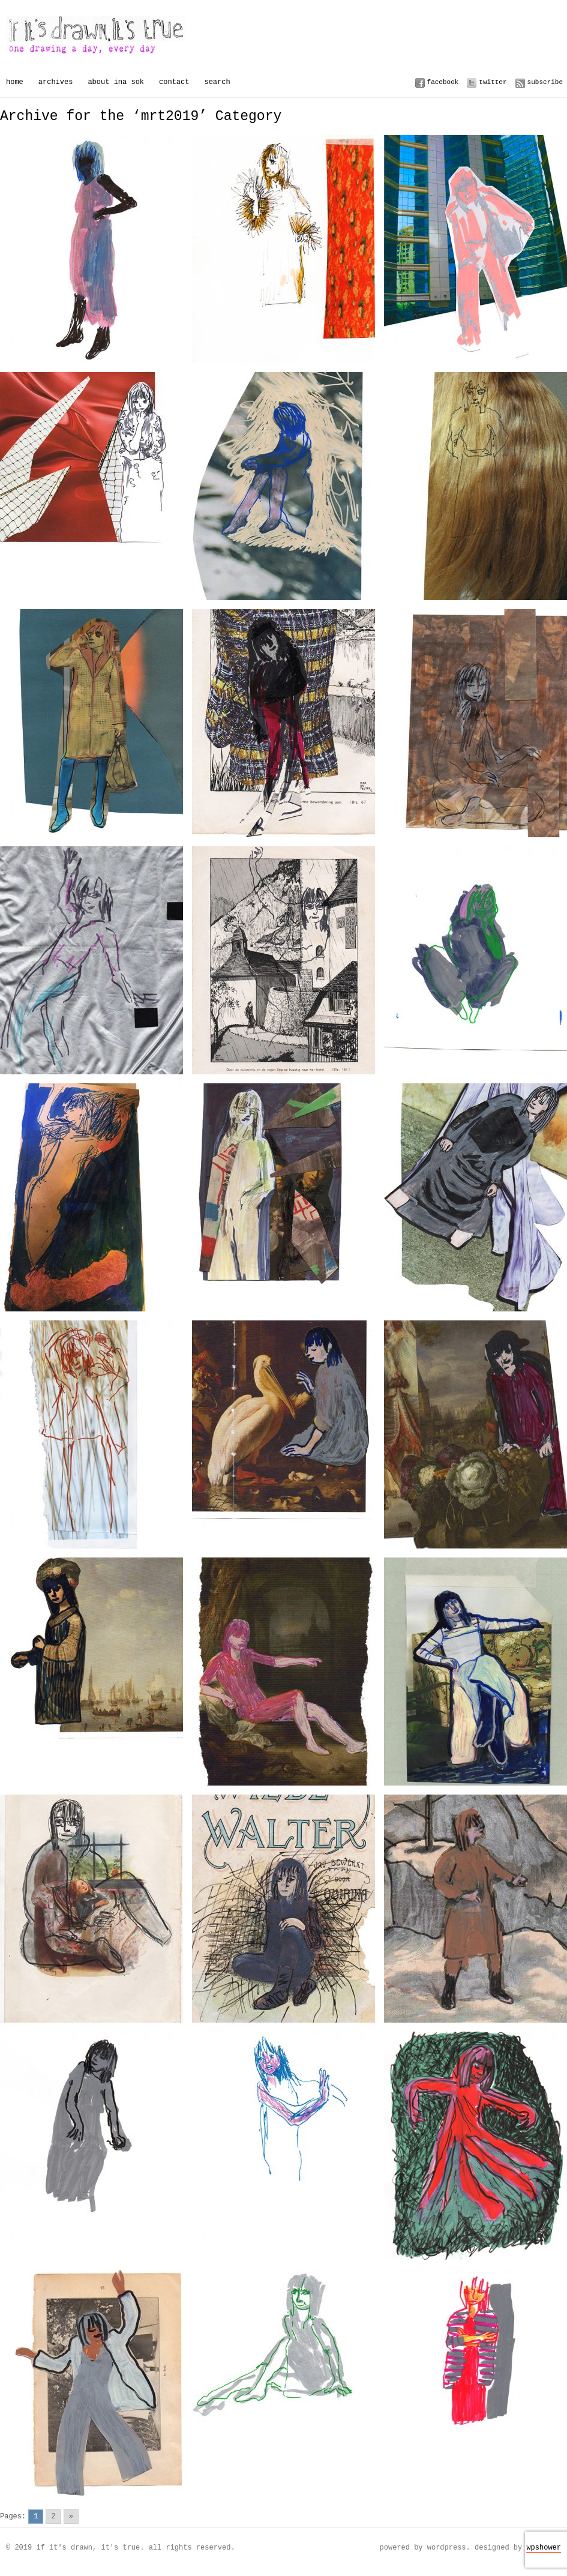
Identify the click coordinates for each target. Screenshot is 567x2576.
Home (14, 82)
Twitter (492, 81)
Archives (55, 82)
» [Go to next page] (71, 2516)
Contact (174, 82)
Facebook (443, 81)
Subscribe (545, 81)
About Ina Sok (116, 82)
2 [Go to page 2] (53, 2516)
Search (217, 82)
